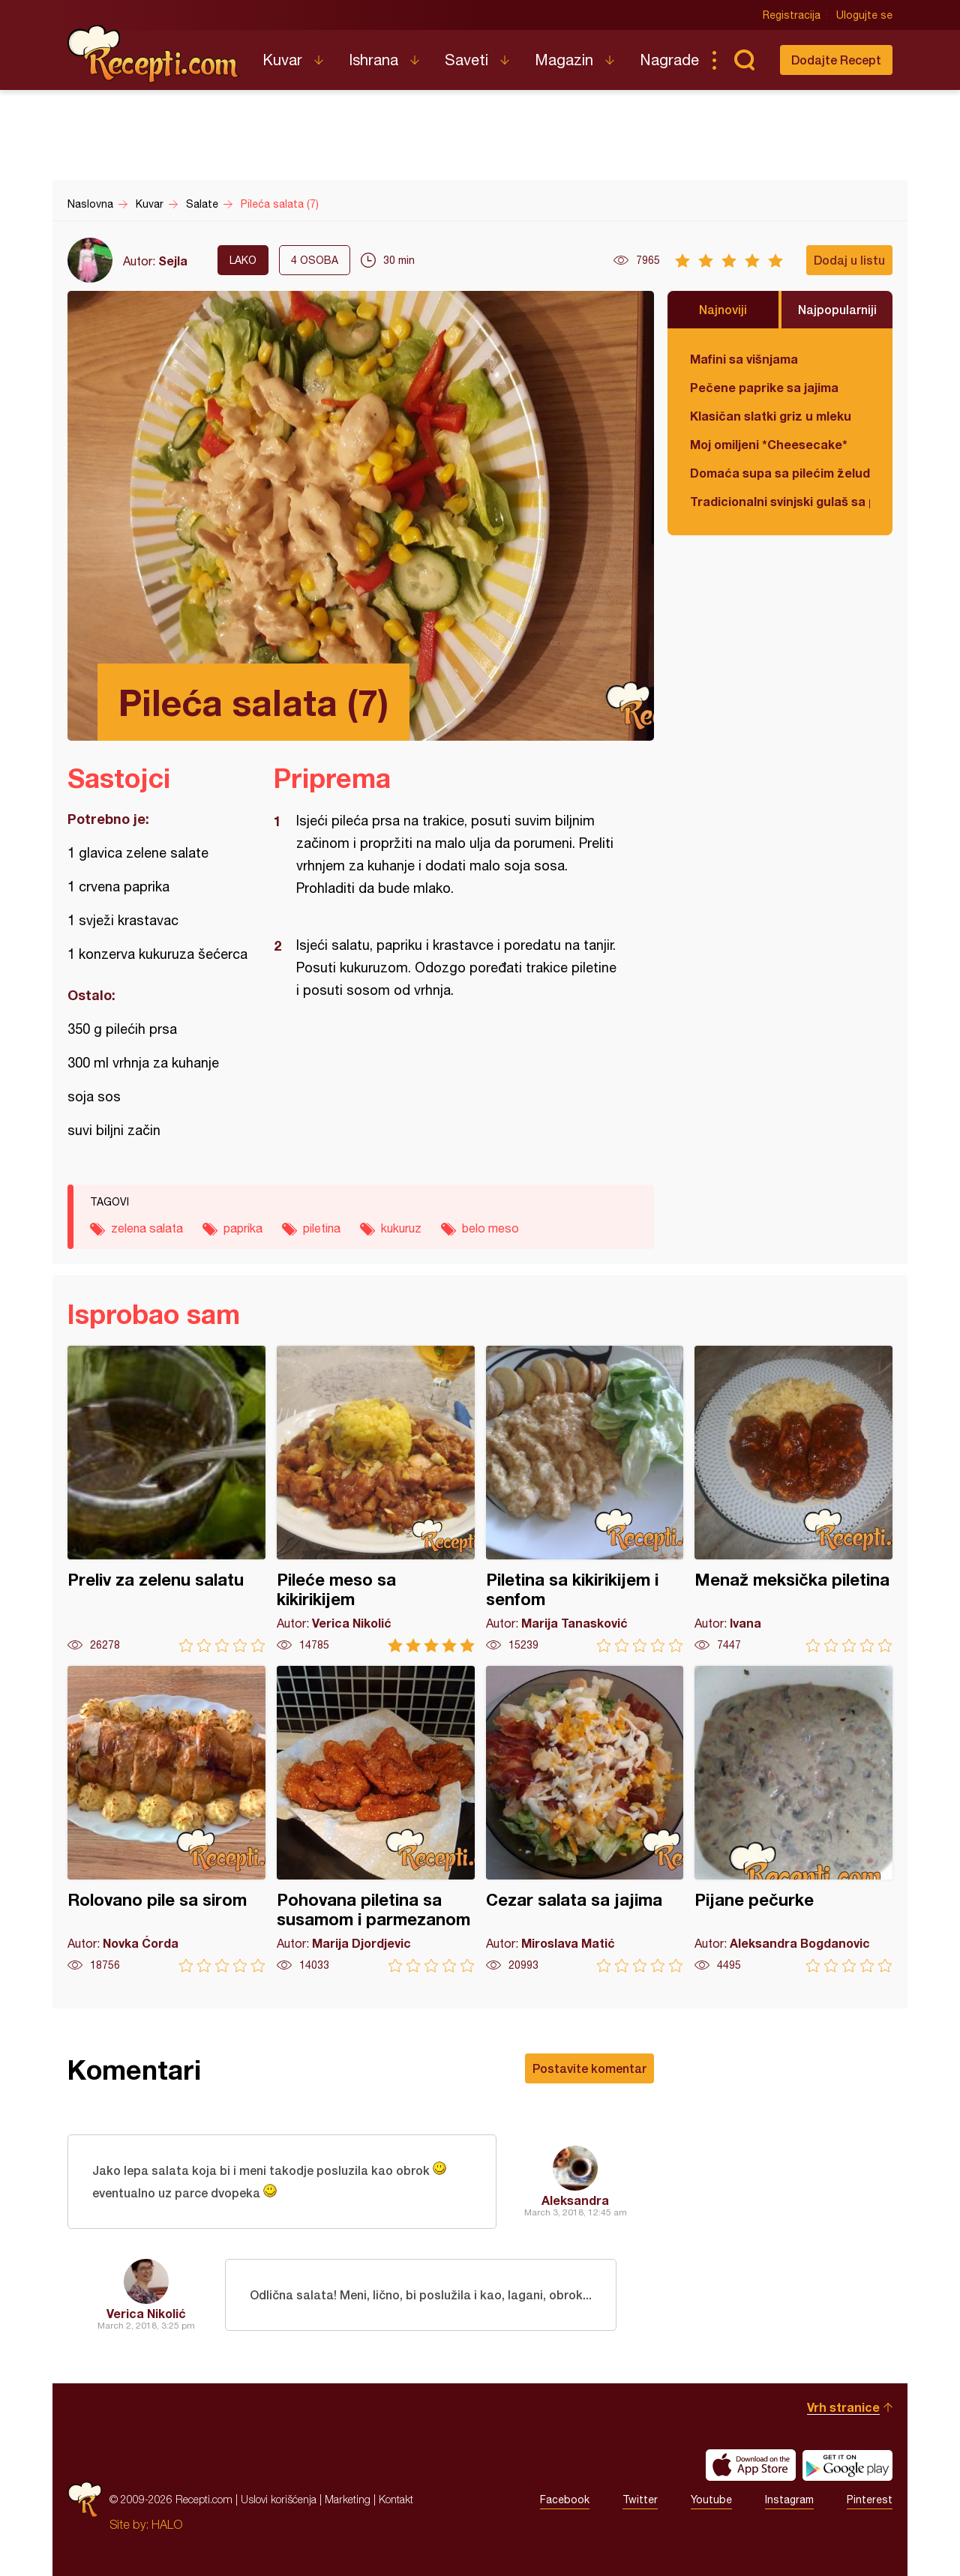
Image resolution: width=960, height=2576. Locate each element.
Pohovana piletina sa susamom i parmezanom (376, 1819)
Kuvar (282, 59)
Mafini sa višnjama (744, 359)
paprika (243, 1228)
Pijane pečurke (793, 1819)
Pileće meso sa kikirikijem (376, 1499)
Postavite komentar (589, 2068)
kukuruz (401, 1228)
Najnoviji (723, 309)
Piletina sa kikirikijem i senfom (585, 1499)
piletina (321, 1228)
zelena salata (147, 1228)
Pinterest (869, 2500)
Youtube (711, 2500)
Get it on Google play (847, 2465)
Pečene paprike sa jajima (764, 387)
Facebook (565, 2500)
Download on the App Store (751, 2465)
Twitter (640, 2500)
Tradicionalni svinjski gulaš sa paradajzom (780, 501)
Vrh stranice (843, 2407)
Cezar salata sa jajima (585, 1819)
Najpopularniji (837, 309)
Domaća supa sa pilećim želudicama (780, 473)
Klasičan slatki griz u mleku (770, 416)
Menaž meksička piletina (793, 1499)
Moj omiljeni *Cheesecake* (769, 444)
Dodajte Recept (836, 59)
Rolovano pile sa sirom (167, 1819)
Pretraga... (744, 59)
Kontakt (396, 2499)
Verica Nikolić (146, 2313)
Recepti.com (154, 54)
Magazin (564, 59)
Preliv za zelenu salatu (167, 1499)
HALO (167, 2524)
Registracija (791, 15)
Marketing (347, 2499)
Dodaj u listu (849, 260)
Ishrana (373, 59)
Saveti (466, 59)
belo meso (490, 1228)
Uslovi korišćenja (278, 2499)
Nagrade (669, 59)
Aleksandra (575, 2200)
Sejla (173, 260)
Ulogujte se (864, 15)
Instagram (789, 2500)
